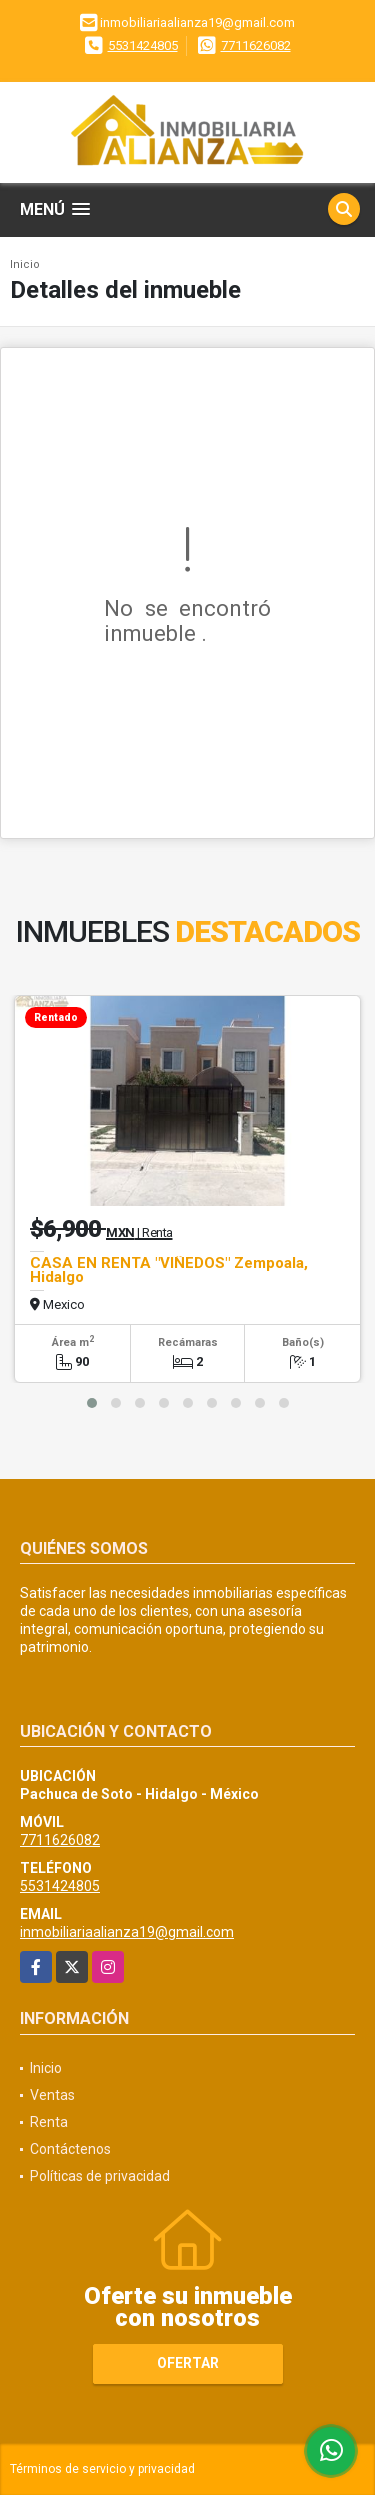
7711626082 (256, 45)
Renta (49, 2122)
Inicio (25, 264)
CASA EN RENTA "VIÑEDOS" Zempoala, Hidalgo (169, 1270)
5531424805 (143, 45)
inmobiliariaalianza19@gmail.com (127, 1932)
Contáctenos (70, 2149)
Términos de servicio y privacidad (102, 2469)
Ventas (52, 2095)
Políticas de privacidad (100, 2176)
